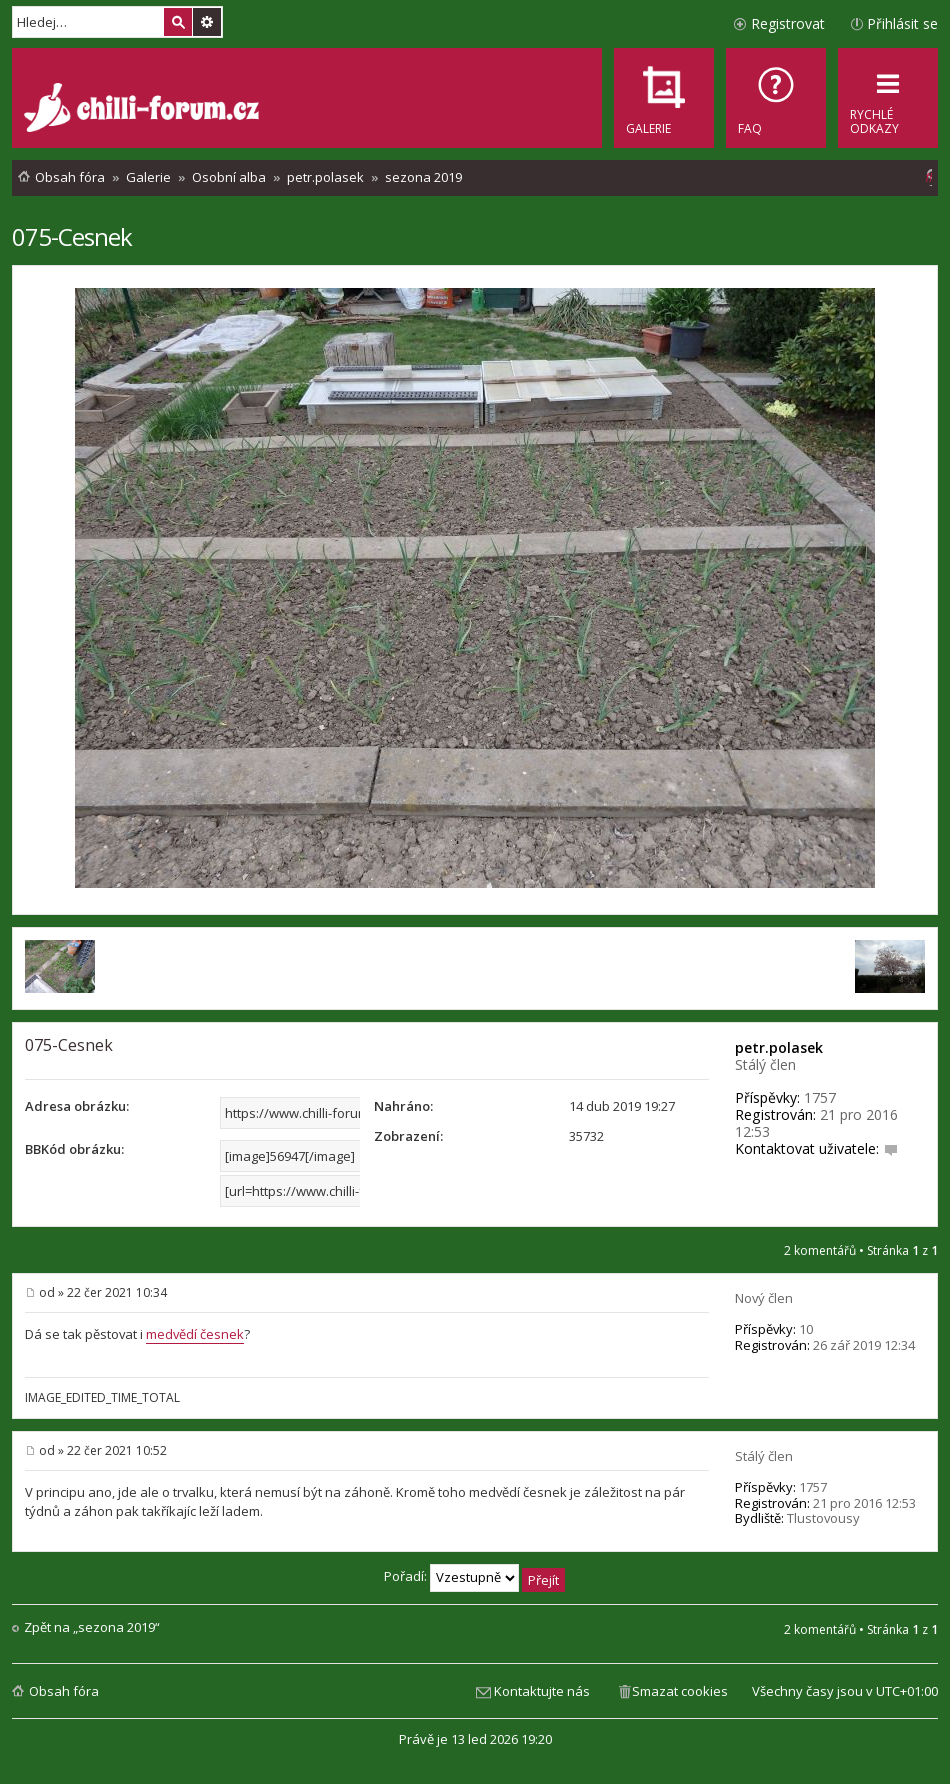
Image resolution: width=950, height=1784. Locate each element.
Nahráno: (403, 1106)
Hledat (178, 22)
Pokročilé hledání (207, 22)
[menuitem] (776, 98)
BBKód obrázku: (74, 1149)
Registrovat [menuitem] (788, 23)
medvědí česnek (195, 1334)
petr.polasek (779, 1047)
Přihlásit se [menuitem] (902, 23)
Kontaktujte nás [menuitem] (542, 1691)
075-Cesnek (72, 236)
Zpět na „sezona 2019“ (92, 1627)
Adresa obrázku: (77, 1106)
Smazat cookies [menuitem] (680, 1691)
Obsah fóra (64, 1691)
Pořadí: (474, 1576)
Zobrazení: (408, 1136)
